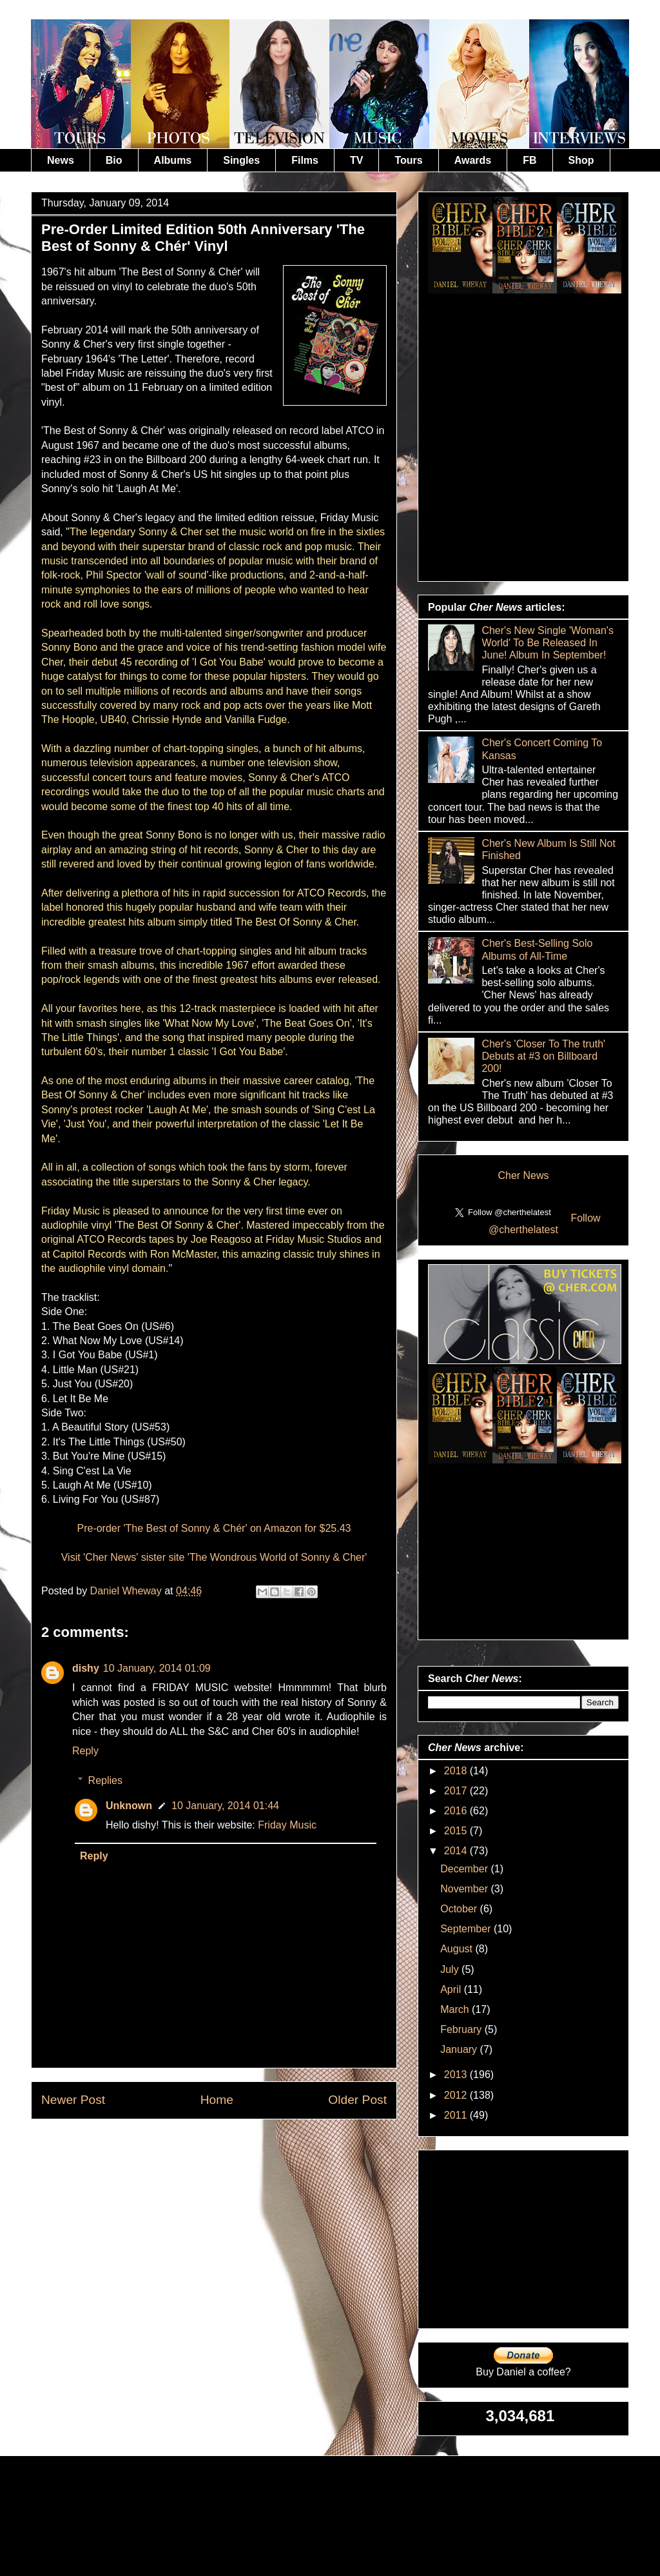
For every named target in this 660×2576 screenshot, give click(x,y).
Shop (581, 160)
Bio (114, 160)
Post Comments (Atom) (245, 2148)
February (462, 2029)
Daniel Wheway (127, 1590)
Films (304, 160)
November (465, 1888)
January (460, 2049)
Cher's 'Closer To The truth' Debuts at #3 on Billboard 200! (543, 1056)
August (457, 1948)
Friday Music (287, 1824)
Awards (473, 160)
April (451, 1989)
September (467, 1928)
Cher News (523, 1175)
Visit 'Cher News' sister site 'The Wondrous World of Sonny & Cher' (214, 1557)
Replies (105, 1780)
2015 (457, 1830)
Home (216, 2099)
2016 (457, 1810)
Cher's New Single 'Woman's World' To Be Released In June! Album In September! (547, 642)
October (460, 1908)
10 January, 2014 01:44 (225, 1805)
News (60, 160)
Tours (408, 160)
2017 (457, 1790)
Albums (173, 160)
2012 (457, 2095)
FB (529, 160)
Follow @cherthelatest (545, 1224)
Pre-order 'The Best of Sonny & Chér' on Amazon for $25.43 (214, 1528)
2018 (457, 1770)
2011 (457, 2115)
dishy (85, 1668)
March (456, 2009)
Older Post (357, 2099)
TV (356, 160)
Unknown (129, 1805)
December (465, 1868)
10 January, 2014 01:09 (157, 1668)
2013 (457, 2074)
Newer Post (73, 2099)
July (450, 1969)
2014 (457, 1850)
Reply (85, 1750)
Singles (241, 160)
